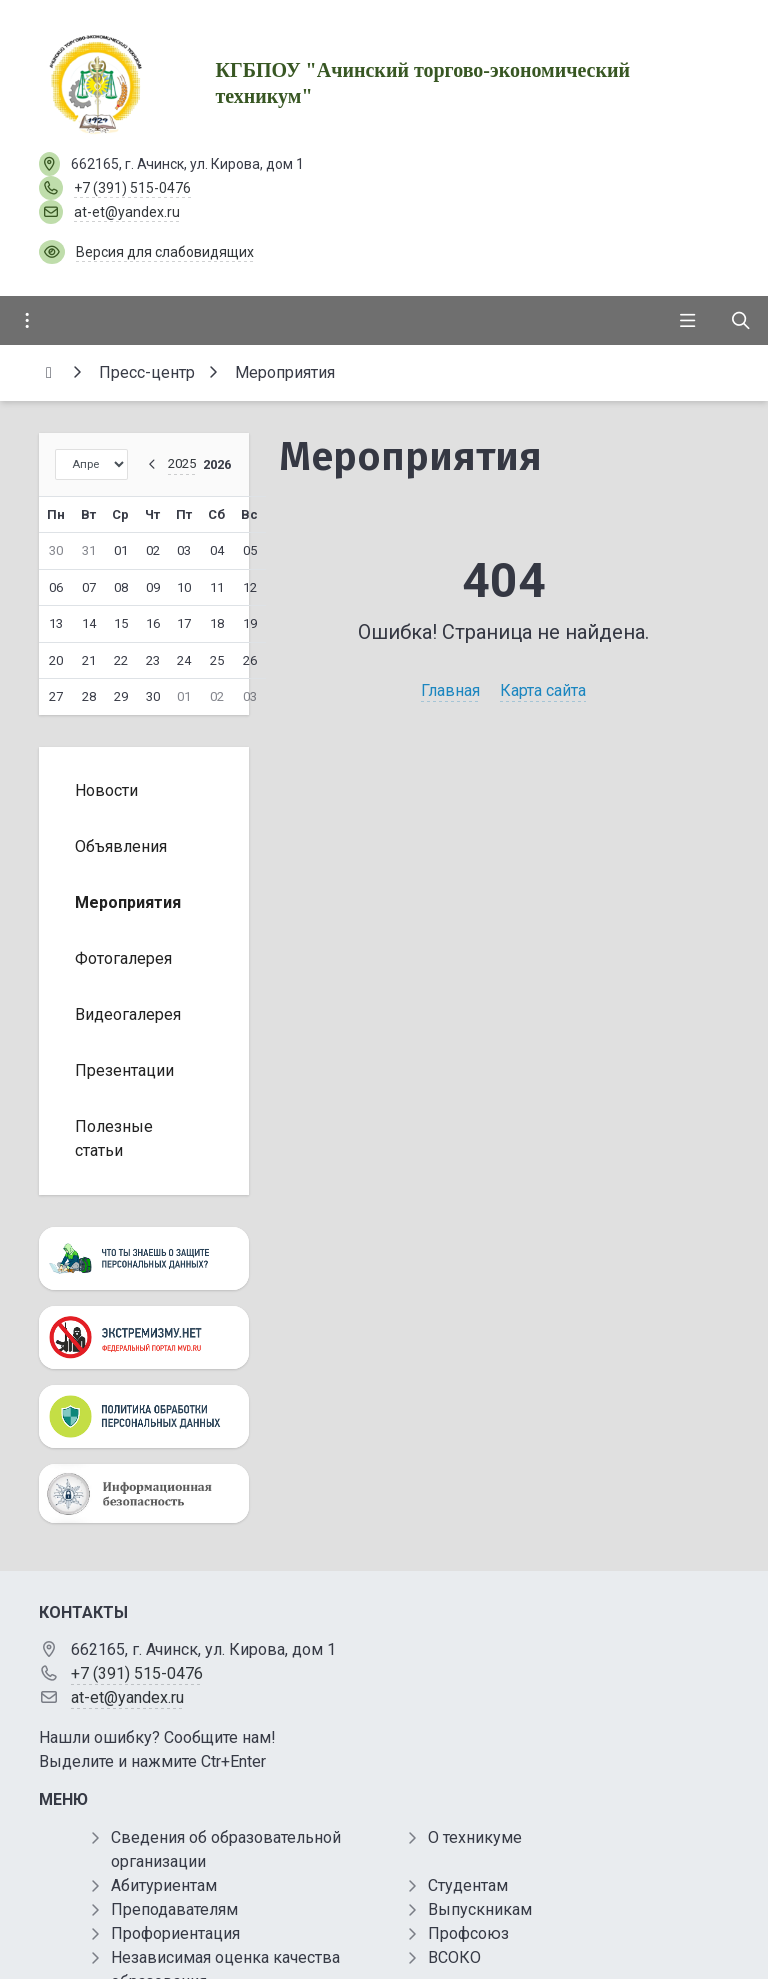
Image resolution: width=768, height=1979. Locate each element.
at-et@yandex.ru (127, 212)
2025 (182, 463)
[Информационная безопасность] (144, 1493)
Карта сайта (543, 690)
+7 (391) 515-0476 (132, 188)
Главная (450, 690)
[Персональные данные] (144, 1258)
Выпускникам (480, 1909)
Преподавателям (174, 1909)
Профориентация (175, 1933)
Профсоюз (468, 1933)
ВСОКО (454, 1957)
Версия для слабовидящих (165, 252)
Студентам (468, 1885)
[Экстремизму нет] (144, 1337)
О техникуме (475, 1837)
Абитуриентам (164, 1885)
